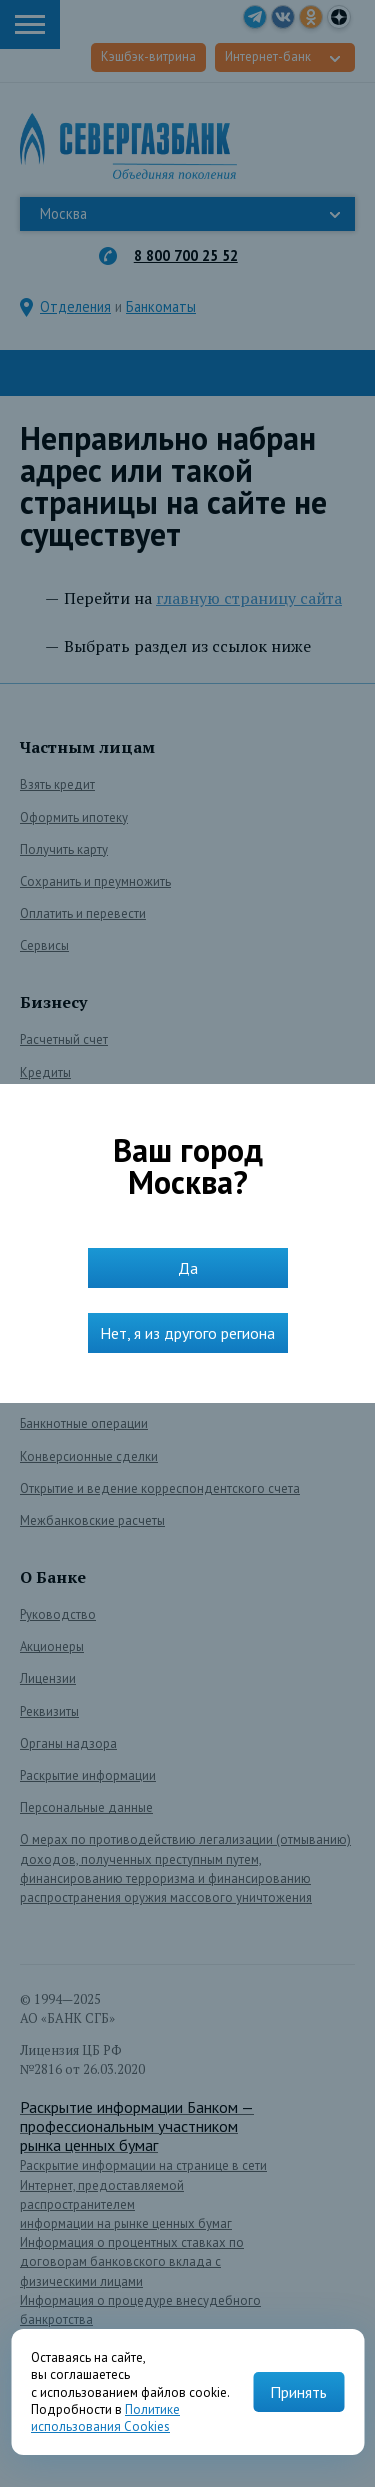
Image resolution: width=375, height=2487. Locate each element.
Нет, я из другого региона (187, 1333)
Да (188, 1268)
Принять (298, 2392)
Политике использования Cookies (105, 2418)
